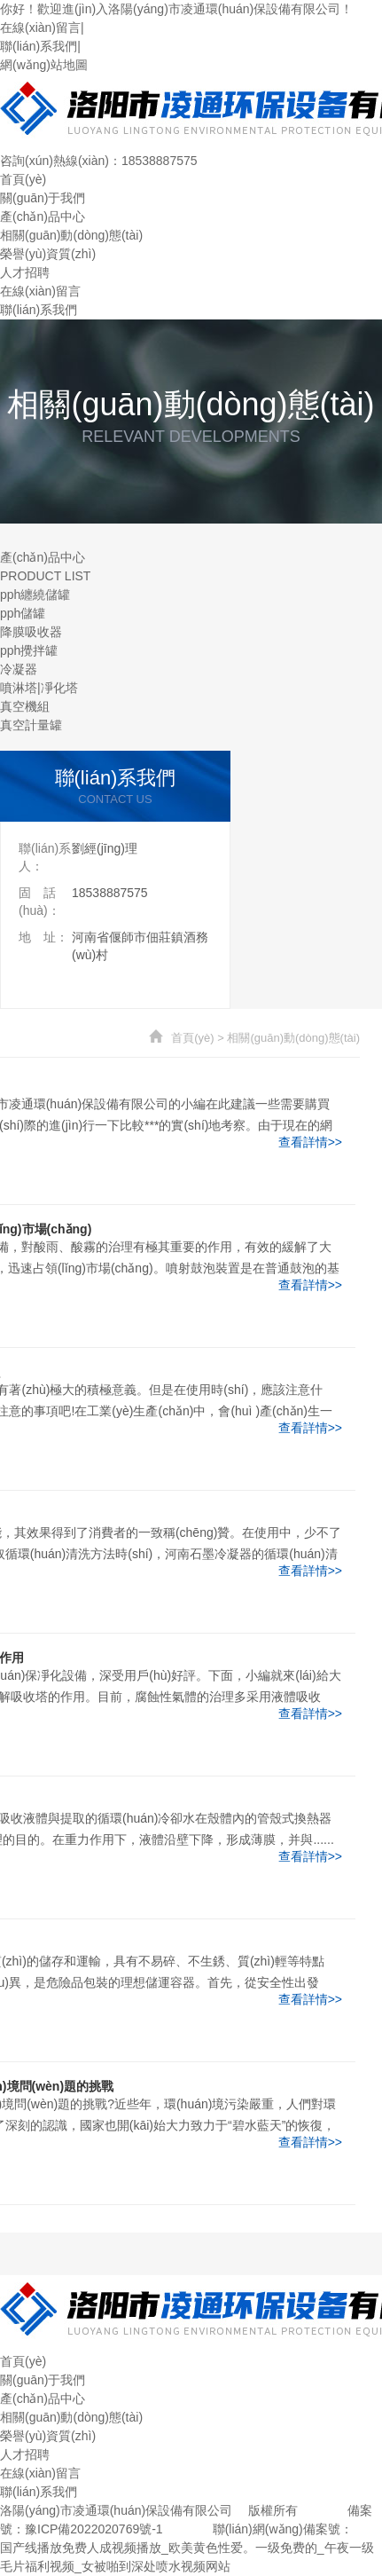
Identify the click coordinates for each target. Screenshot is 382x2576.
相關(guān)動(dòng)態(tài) (71, 235)
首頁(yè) (23, 179)
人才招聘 (25, 272)
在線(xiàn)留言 (40, 27)
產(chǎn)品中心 (42, 216)
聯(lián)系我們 (38, 46)
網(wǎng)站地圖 (44, 65)
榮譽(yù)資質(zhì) (48, 254)
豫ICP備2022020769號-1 (94, 2529)
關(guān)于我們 (42, 198)
